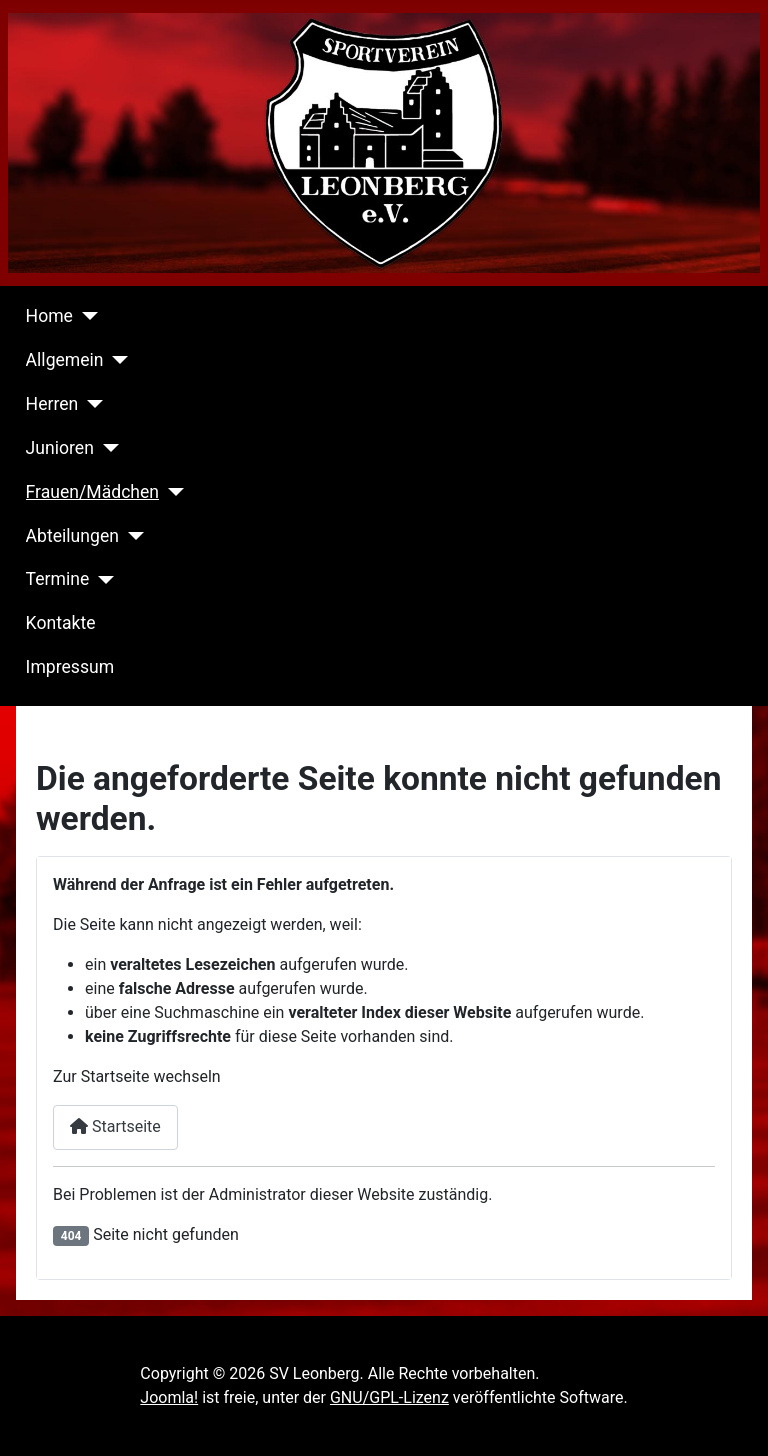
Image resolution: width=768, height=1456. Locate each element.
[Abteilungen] (131, 536)
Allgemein (65, 360)
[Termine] (101, 580)
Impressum (70, 667)
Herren (52, 404)
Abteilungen (72, 536)
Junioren (60, 448)
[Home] (85, 316)
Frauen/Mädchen (93, 492)
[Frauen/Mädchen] (171, 492)
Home (49, 316)
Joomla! (169, 1397)
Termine (58, 579)
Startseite (115, 1126)
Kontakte (61, 623)
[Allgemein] (116, 360)
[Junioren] (106, 448)
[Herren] (90, 404)
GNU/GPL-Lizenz (389, 1397)
